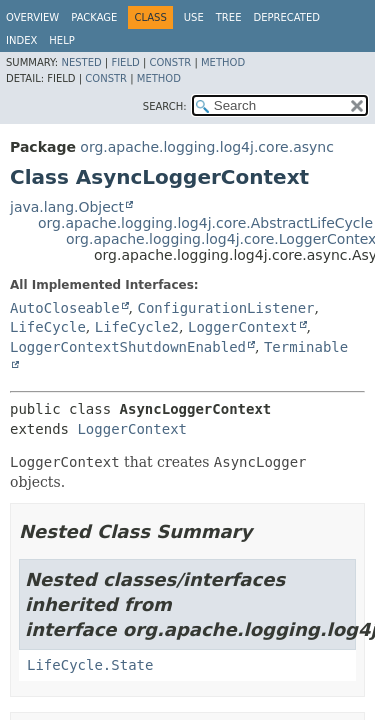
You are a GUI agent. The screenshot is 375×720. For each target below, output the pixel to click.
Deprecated (286, 17)
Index (21, 40)
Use (194, 17)
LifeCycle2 (137, 327)
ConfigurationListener (225, 308)
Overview (32, 17)
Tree (229, 17)
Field (125, 62)
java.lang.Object (67, 207)
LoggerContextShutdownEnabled (128, 347)
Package (94, 17)
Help (61, 40)
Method (223, 62)
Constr (170, 62)
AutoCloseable (65, 308)
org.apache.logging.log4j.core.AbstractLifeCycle (205, 223)
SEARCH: (165, 106)
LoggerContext (243, 327)
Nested (81, 62)
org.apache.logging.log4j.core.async (207, 147)
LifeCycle (48, 327)
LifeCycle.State (90, 665)
